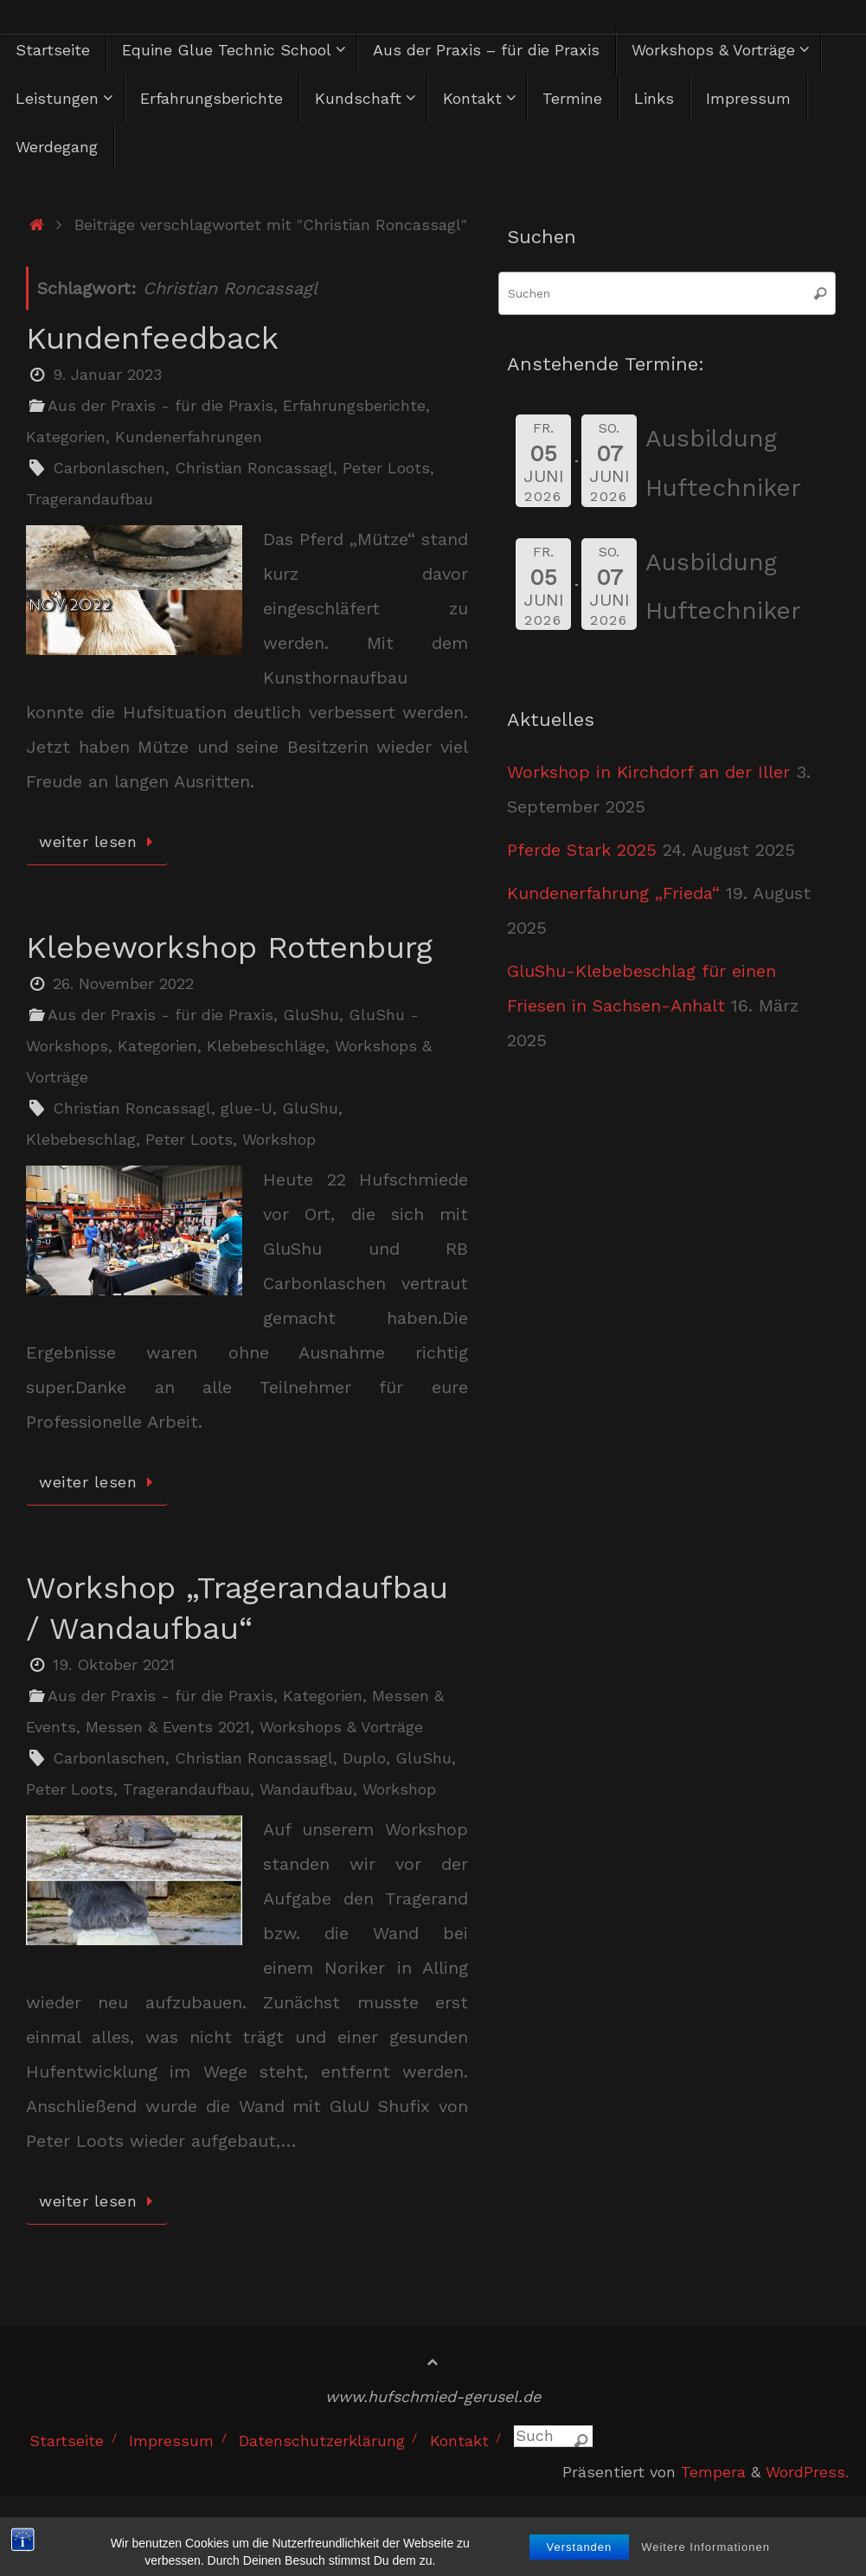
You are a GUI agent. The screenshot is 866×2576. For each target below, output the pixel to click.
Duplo (364, 1758)
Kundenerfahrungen (188, 436)
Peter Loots (386, 468)
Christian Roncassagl (254, 468)
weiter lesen (100, 841)
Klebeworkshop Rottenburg (229, 947)
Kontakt (459, 2440)
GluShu (311, 1014)
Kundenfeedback (152, 338)
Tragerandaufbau (89, 499)
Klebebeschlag (81, 1139)
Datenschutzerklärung (322, 2440)
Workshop (279, 1139)
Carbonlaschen (109, 468)
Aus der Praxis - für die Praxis (160, 405)
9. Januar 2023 (107, 374)
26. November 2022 (123, 983)
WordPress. (807, 2472)
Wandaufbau (306, 1789)
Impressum (171, 2440)
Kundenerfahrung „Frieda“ (613, 893)
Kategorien (66, 436)
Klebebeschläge (266, 1046)
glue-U (247, 1108)
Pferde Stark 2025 (582, 849)
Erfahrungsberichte (354, 405)
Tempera (713, 2472)
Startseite (66, 2440)
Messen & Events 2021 (168, 1727)
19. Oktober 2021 (114, 1664)
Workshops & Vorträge (341, 1727)
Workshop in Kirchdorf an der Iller (648, 771)
